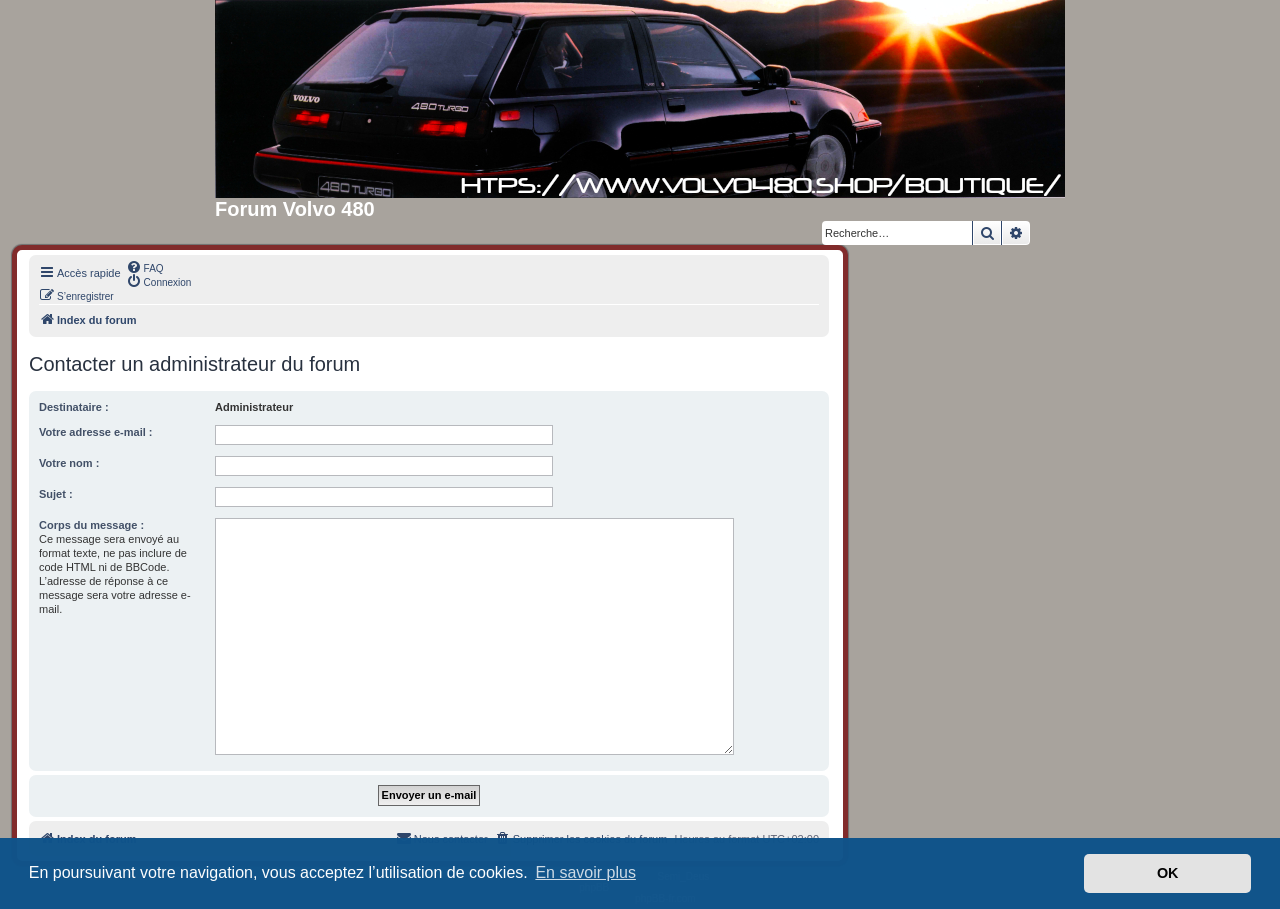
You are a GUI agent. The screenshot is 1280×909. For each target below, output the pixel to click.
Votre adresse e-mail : (96, 432)
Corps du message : (91, 525)
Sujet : (56, 494)
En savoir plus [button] (585, 872)
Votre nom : (69, 463)
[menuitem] (145, 267)
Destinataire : (74, 407)
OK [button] (1168, 873)
